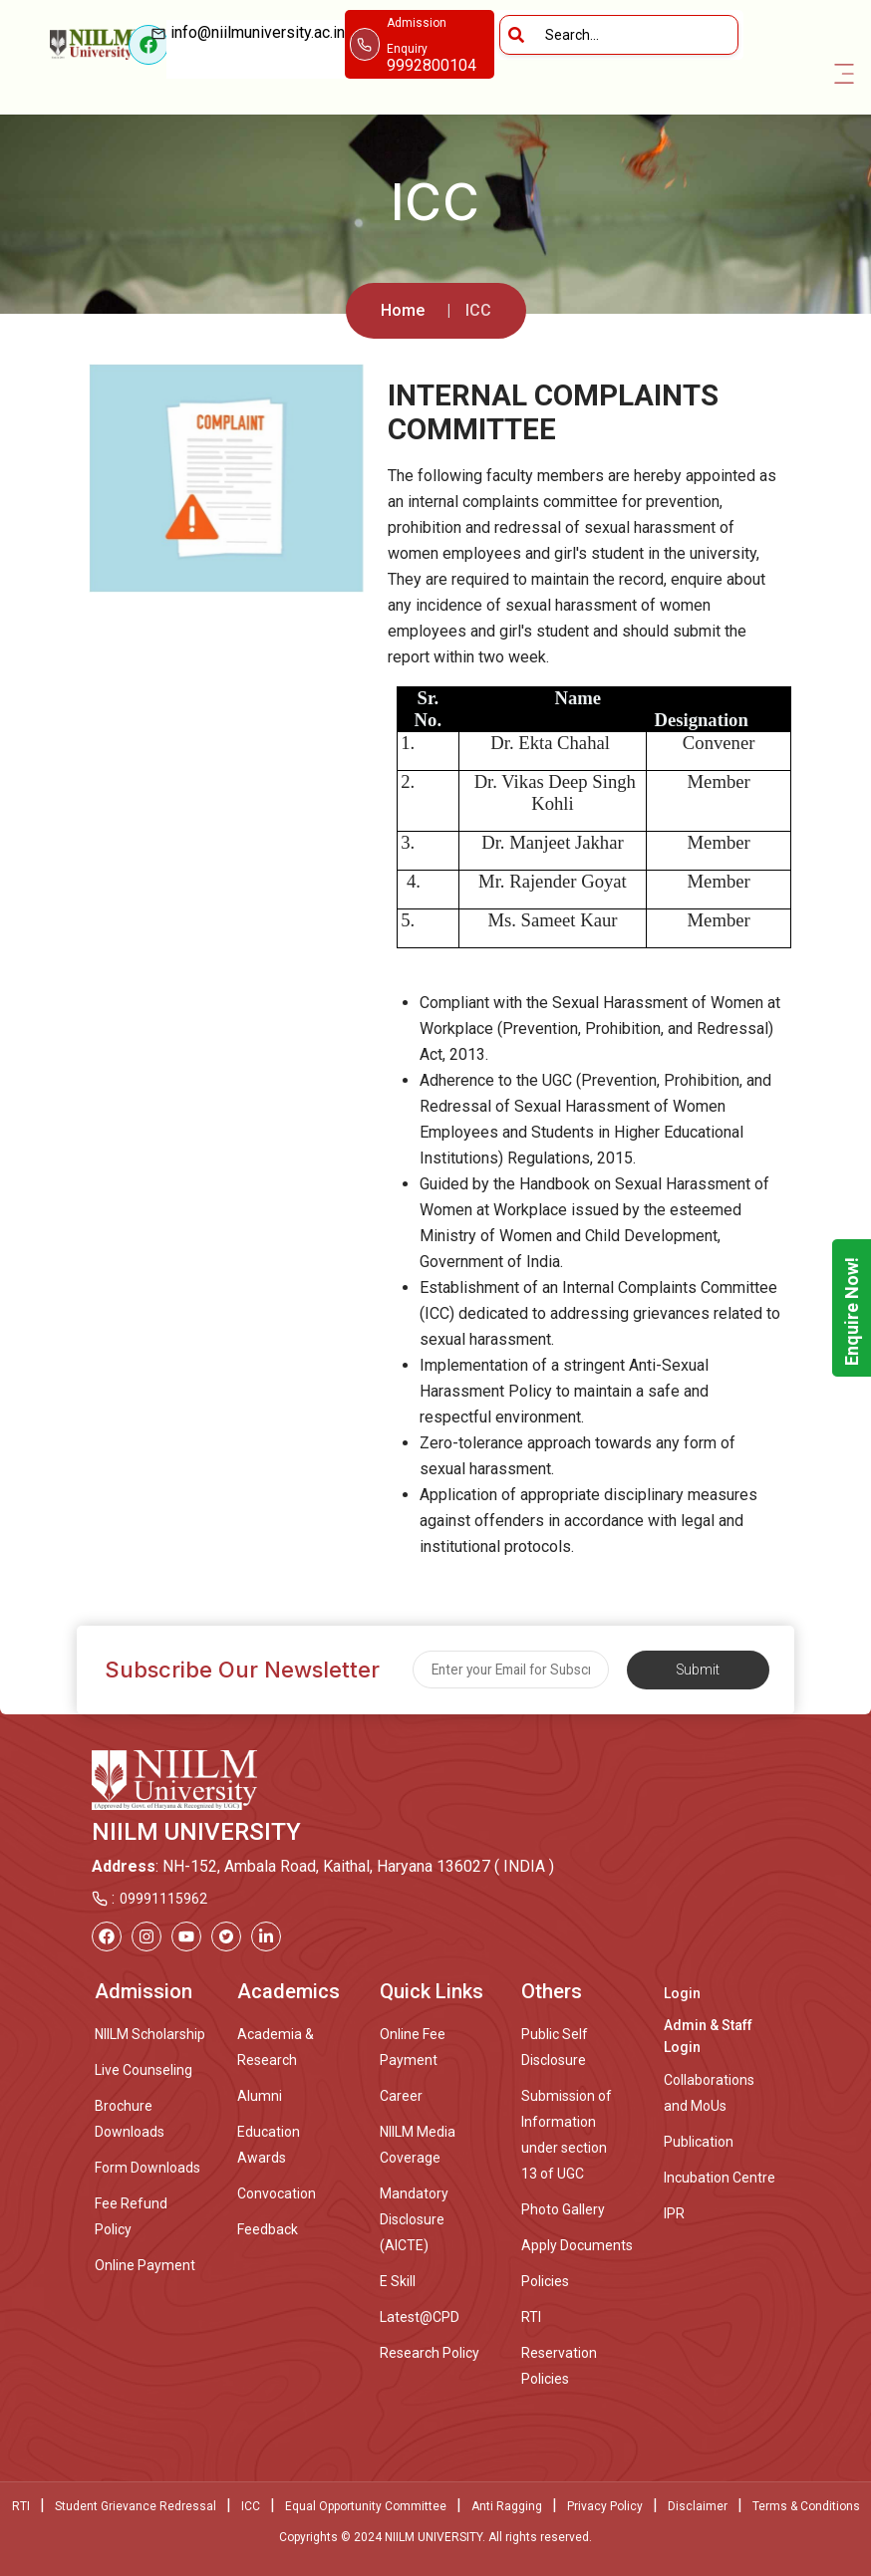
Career (401, 2096)
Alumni (259, 2096)
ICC (250, 2506)
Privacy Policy (605, 2506)
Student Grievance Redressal (135, 2506)
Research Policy (429, 2353)
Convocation (276, 2193)
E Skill (398, 2281)
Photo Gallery (563, 2209)
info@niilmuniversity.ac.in (255, 45)
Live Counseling (143, 2070)
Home (403, 310)
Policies (545, 2281)
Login (682, 1993)
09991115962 (163, 1899)
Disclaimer (697, 2506)
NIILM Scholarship (150, 2034)
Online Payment (145, 2265)
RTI (531, 2317)
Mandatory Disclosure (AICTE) (414, 2219)
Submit (698, 1669)
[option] (226, 478)
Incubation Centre (719, 2178)
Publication (698, 2142)
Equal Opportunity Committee (365, 2506)
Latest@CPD (419, 2317)
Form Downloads (147, 2168)
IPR (674, 2213)
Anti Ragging (506, 2506)
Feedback (267, 2229)
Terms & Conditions (806, 2506)
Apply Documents (577, 2245)
